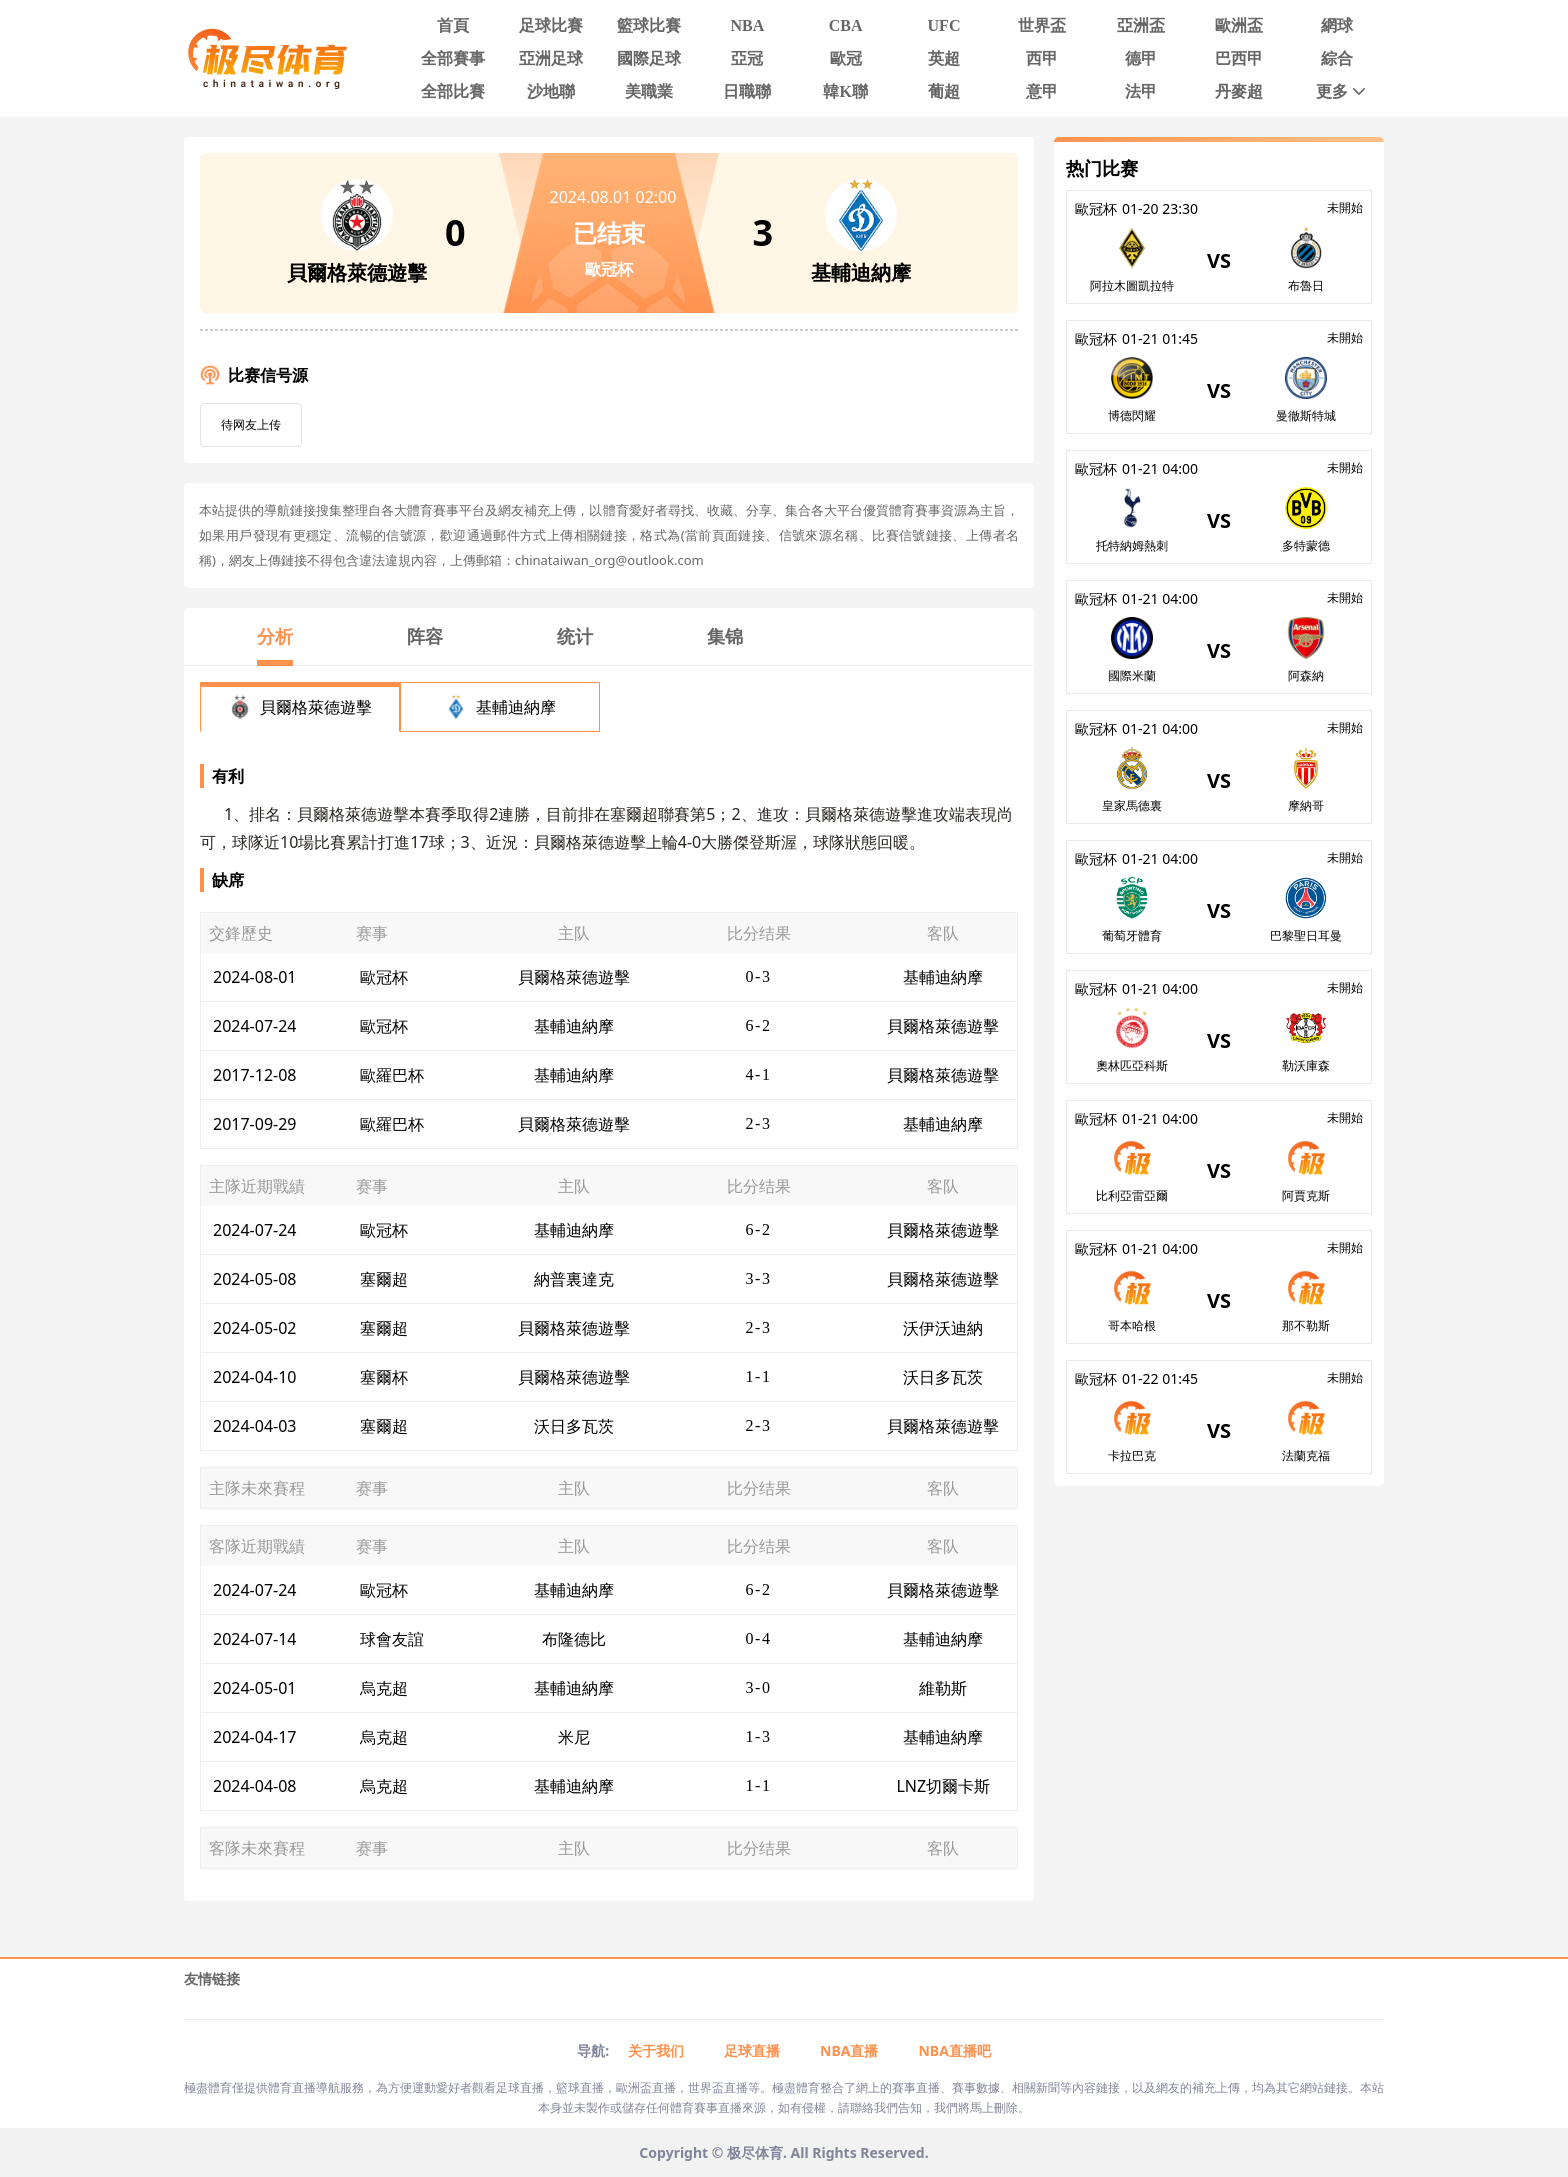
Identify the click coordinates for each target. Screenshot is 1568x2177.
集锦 (725, 636)
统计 (575, 636)
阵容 (425, 636)
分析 (275, 636)
